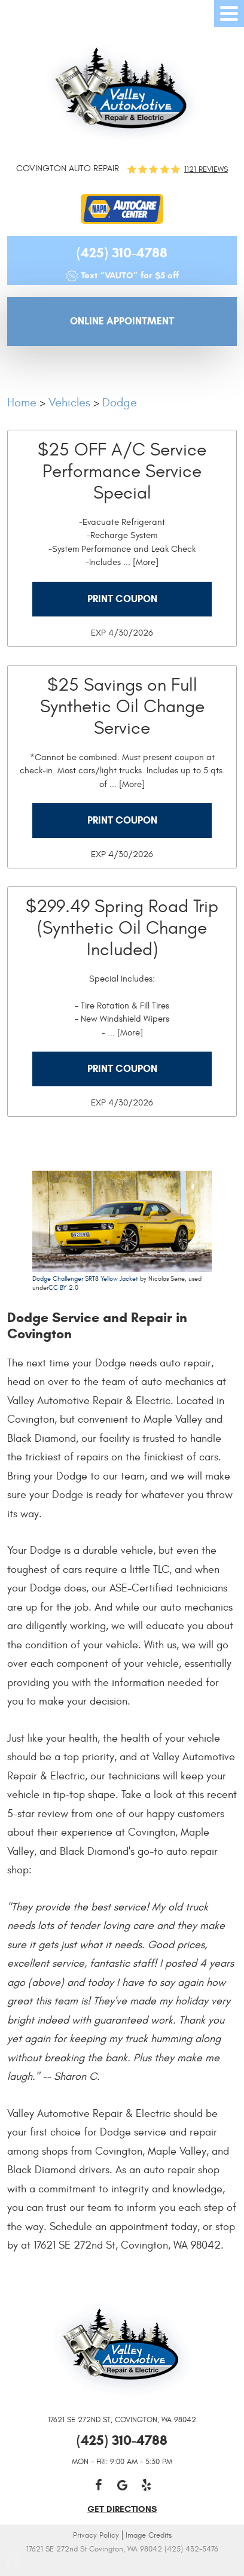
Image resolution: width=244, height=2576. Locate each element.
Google (122, 2485)
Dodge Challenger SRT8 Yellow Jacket (85, 1279)
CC (53, 1288)
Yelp (146, 2485)
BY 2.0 (68, 1288)
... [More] (139, 562)
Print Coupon (122, 599)
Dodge (119, 402)
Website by (122, 2565)
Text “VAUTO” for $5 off (130, 275)
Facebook (98, 2485)
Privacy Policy (96, 2535)
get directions (122, 2509)
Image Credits (149, 2535)
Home (21, 402)
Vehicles (69, 402)
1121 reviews (206, 170)
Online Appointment (122, 321)
